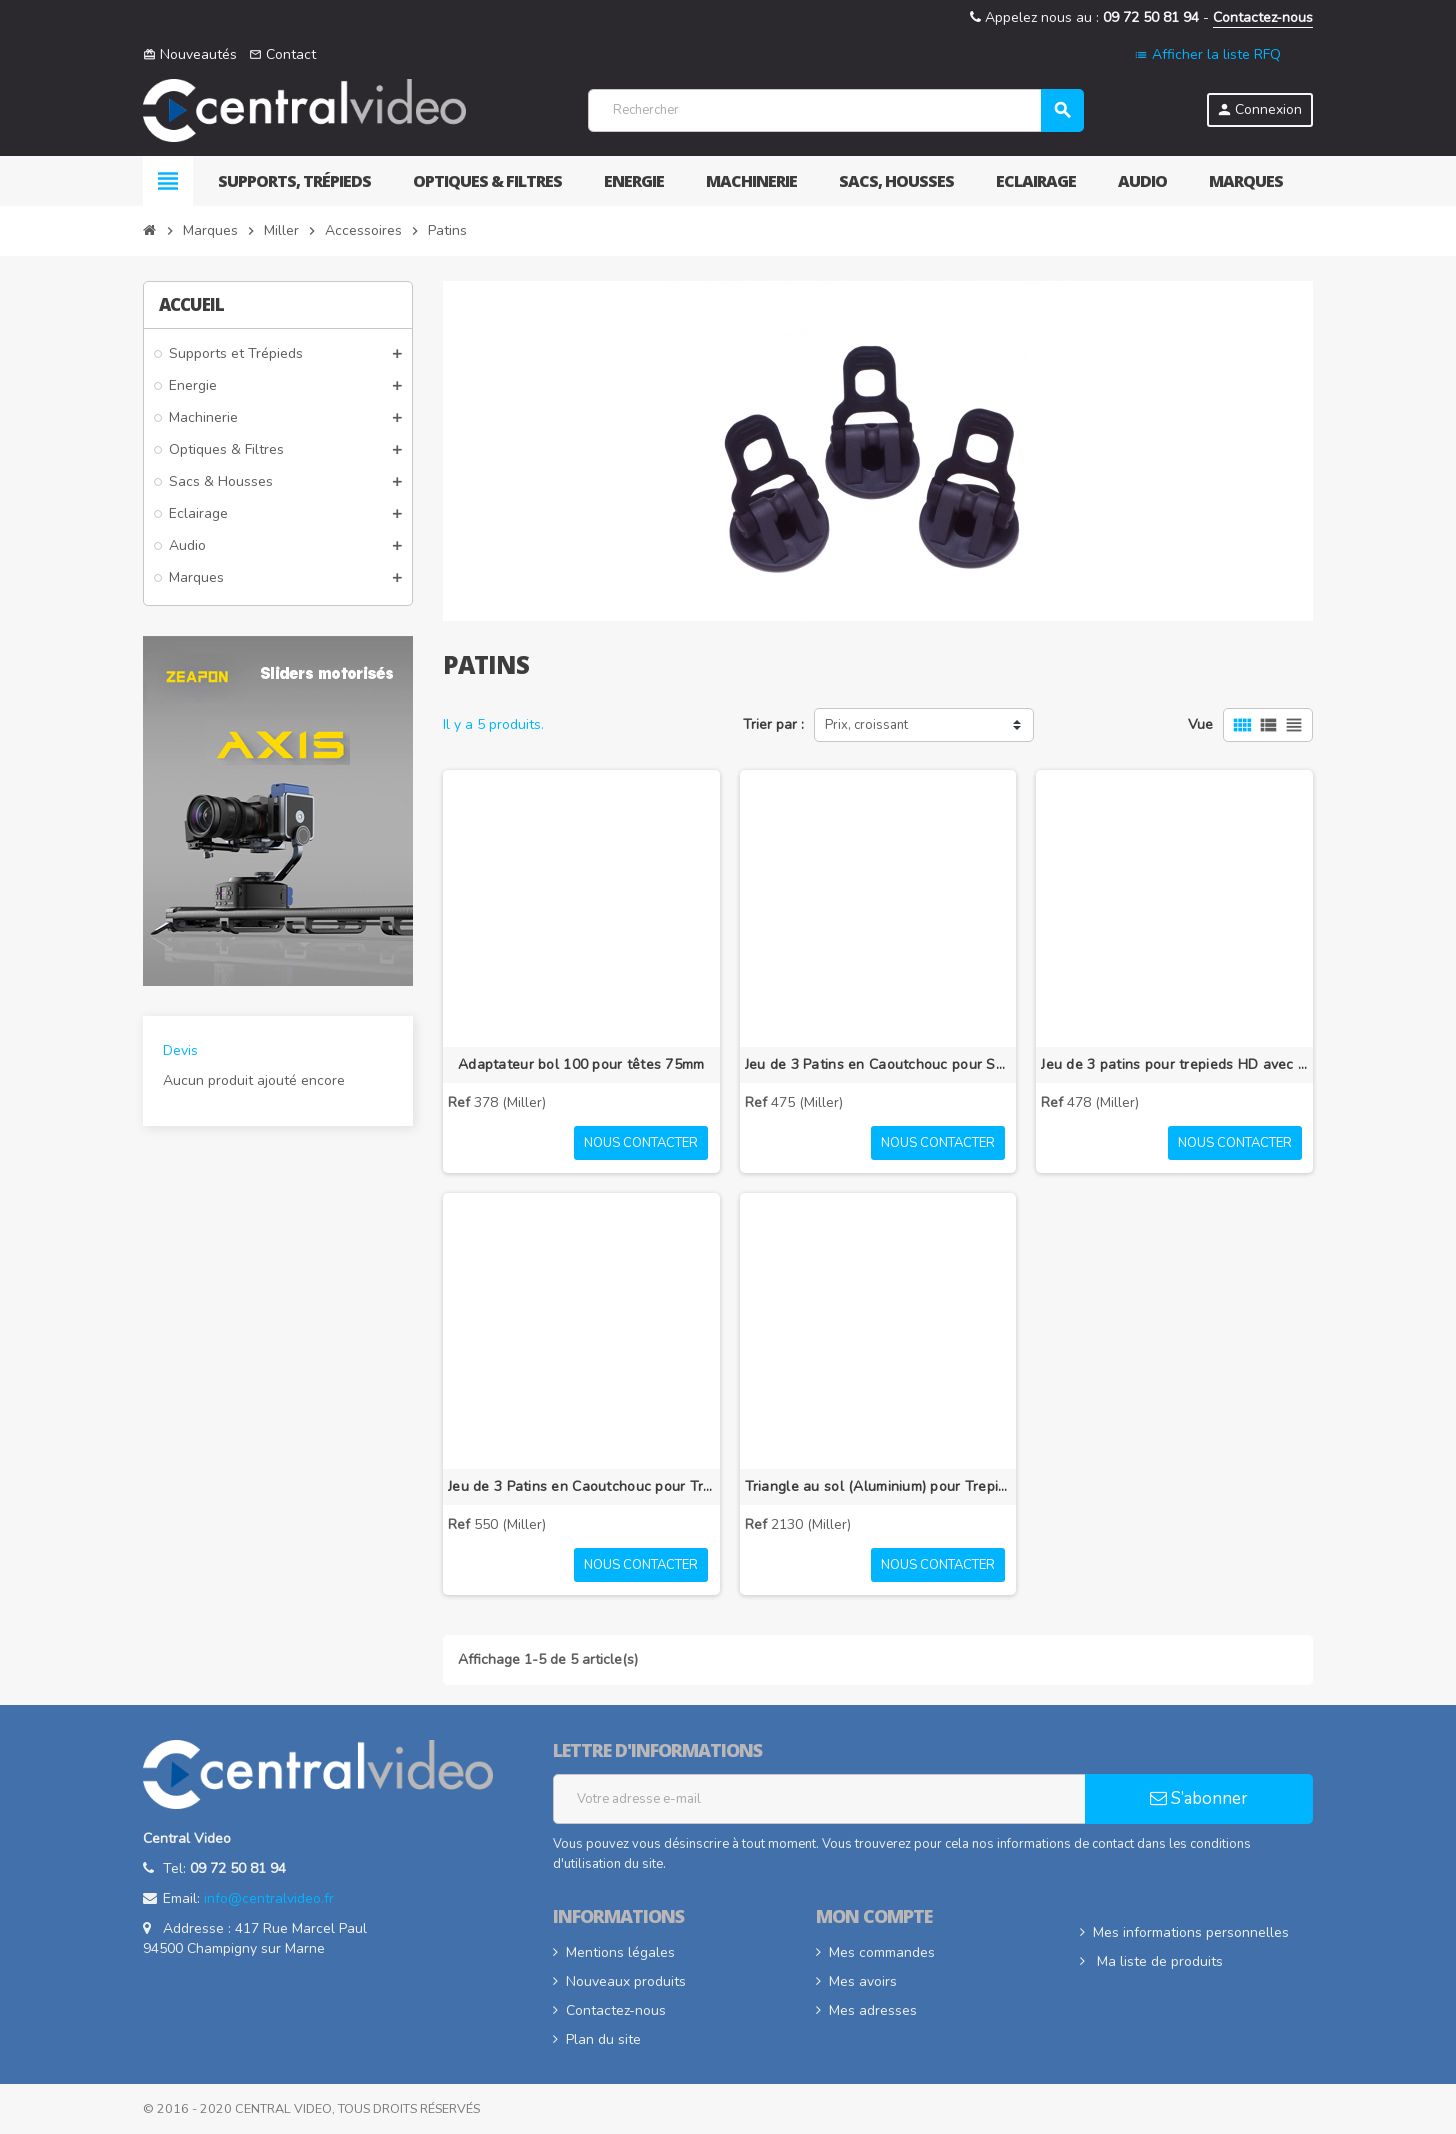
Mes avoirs (863, 1981)
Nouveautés (190, 54)
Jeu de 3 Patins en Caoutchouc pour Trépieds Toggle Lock (581, 1486)
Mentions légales (620, 1952)
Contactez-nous (1263, 17)
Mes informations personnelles (1191, 1932)
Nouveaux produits (626, 1981)
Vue (1200, 724)
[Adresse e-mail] (819, 1799)
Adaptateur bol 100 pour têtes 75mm (581, 1064)
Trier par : (773, 724)
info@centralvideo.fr (269, 1898)
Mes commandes (882, 1952)
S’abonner (1199, 1798)
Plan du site (603, 2039)
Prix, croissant (866, 725)
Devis (180, 1050)
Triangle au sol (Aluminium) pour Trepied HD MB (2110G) (878, 1486)
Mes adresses (873, 2010)
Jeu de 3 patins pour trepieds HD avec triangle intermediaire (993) (1174, 1064)
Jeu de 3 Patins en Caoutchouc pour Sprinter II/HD (878, 1064)
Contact (282, 54)
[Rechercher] (835, 110)
